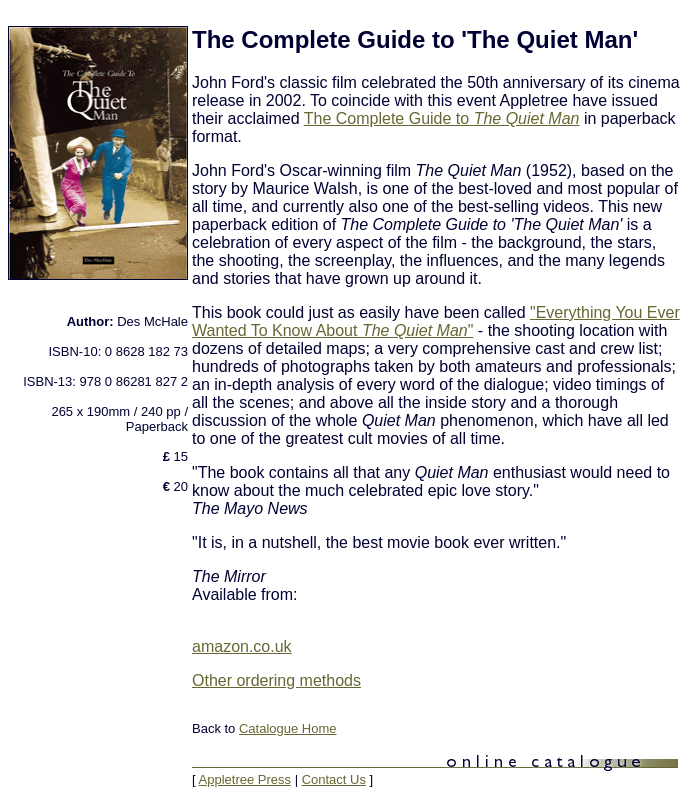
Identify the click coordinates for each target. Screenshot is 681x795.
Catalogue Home (288, 728)
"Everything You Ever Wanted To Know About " (436, 321)
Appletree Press (245, 779)
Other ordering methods (276, 680)
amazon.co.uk (242, 646)
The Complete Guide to (442, 118)
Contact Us (334, 779)
